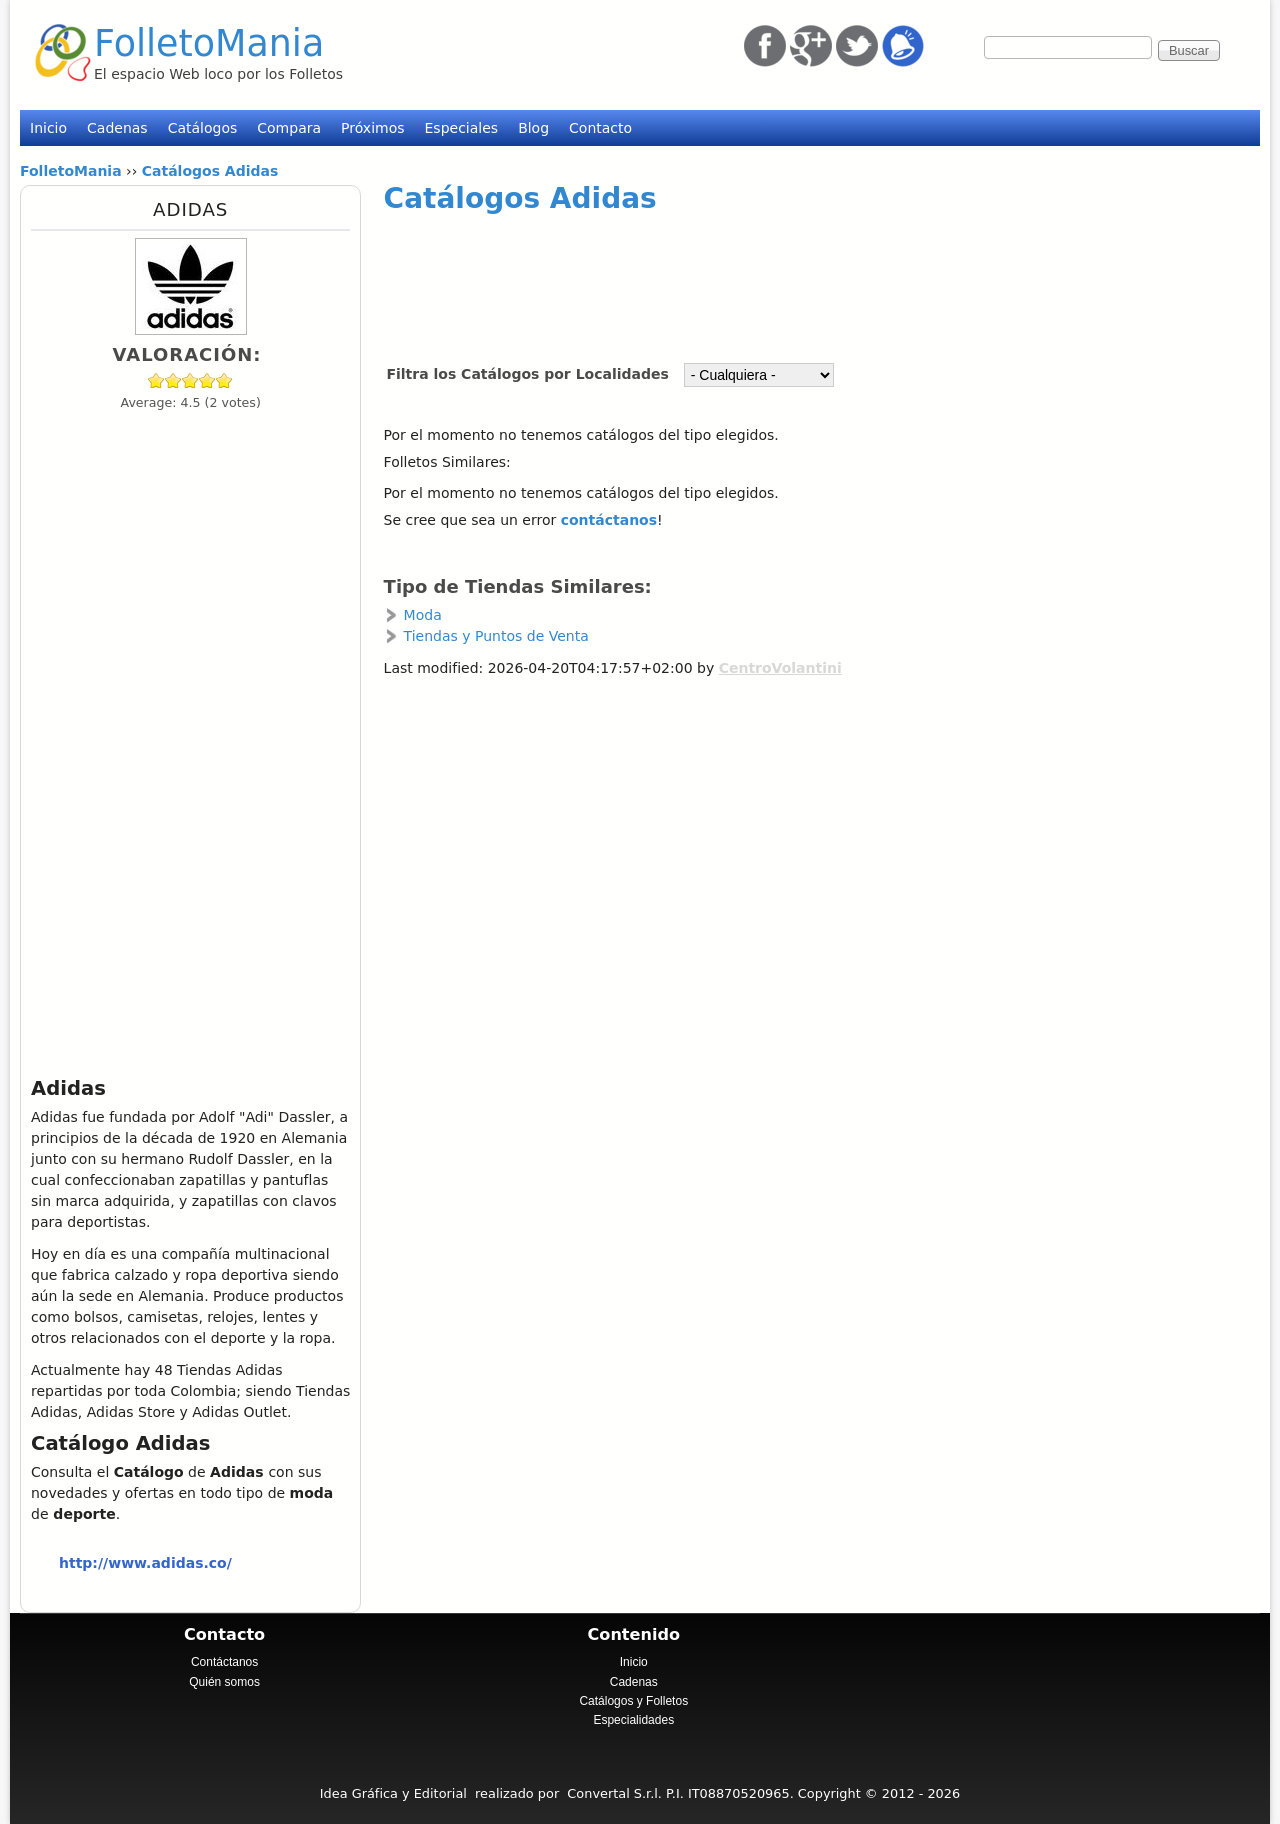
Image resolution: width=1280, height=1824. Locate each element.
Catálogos (203, 128)
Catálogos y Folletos (633, 1701)
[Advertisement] (799, 279)
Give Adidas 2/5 (173, 380)
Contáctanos (224, 1662)
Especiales (462, 128)
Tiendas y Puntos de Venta (496, 636)
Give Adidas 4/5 (207, 380)
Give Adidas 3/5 (190, 380)
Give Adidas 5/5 (224, 380)
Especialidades (633, 1720)
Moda (423, 615)
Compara (289, 128)
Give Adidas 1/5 (156, 380)
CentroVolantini (780, 668)
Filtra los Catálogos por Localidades (529, 374)
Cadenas (117, 128)
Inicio (48, 128)
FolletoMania (209, 43)
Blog (533, 128)
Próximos (372, 128)
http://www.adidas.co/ (145, 1563)
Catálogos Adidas (520, 198)
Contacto (600, 128)
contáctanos (609, 520)
